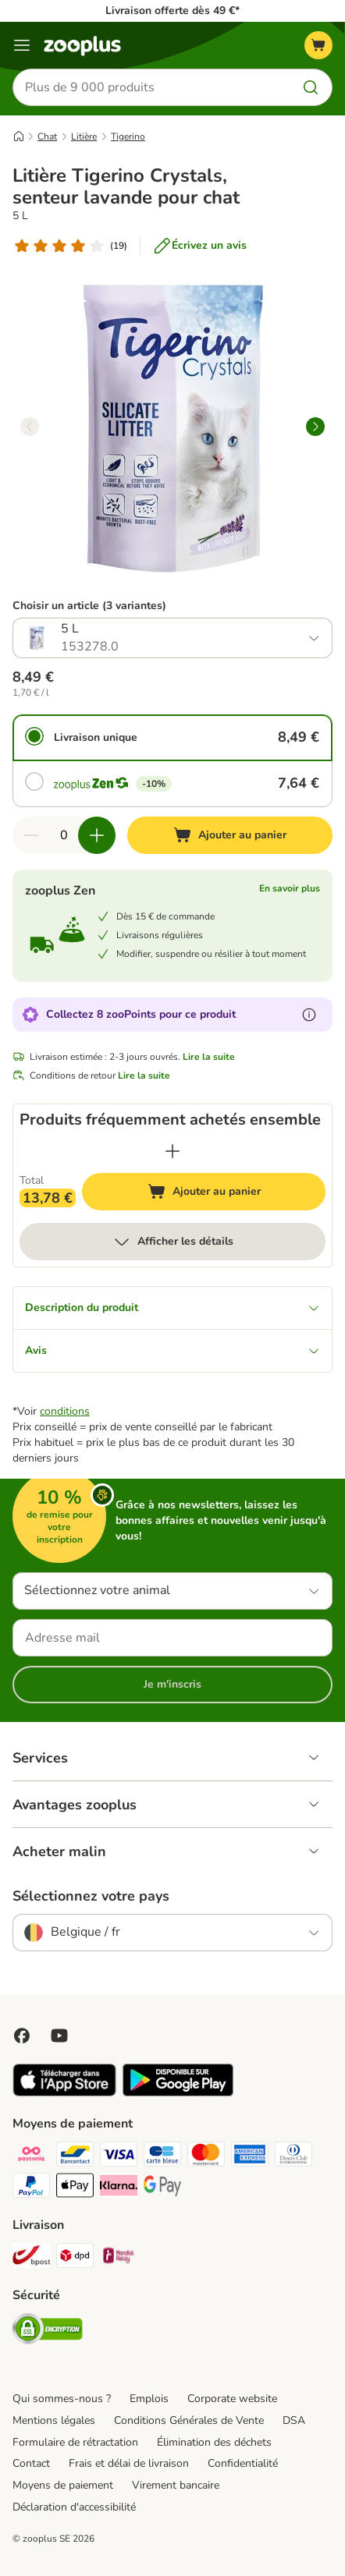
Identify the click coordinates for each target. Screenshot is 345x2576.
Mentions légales (53, 2420)
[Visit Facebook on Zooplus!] (21, 2035)
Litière (84, 136)
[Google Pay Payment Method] (162, 2187)
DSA (294, 2420)
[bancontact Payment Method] (75, 2156)
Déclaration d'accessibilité (74, 2507)
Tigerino (128, 136)
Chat (47, 136)
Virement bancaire (175, 2485)
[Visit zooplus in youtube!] (59, 2035)
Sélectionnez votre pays (90, 1896)
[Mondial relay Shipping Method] (118, 2258)
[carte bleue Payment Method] (162, 2156)
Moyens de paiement (62, 2485)
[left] (29, 426)
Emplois (149, 2398)
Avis (172, 1350)
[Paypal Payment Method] (31, 2187)
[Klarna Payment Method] (118, 2187)
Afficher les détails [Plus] (172, 1241)
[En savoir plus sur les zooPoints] (309, 1015)
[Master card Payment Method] (206, 2156)
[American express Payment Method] (250, 2156)
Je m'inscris (172, 1684)
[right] (315, 426)
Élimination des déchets (214, 2442)
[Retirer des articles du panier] (31, 835)
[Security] (47, 2331)
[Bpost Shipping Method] (31, 2258)
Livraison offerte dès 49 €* (172, 10)
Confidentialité (243, 2463)
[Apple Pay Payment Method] (75, 2187)
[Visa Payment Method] (118, 2156)
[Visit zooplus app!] (64, 2092)
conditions (65, 1411)
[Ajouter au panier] (230, 835)
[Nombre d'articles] (64, 835)
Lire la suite (209, 1057)
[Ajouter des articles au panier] (97, 835)
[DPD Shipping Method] (75, 2258)
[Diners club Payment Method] (293, 2156)
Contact (31, 2463)
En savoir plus (289, 888)
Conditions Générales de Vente (189, 2420)
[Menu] (21, 45)
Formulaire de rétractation (75, 2442)
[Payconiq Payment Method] (31, 2156)
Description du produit (172, 1307)
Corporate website (232, 2398)
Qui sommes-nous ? (61, 2398)
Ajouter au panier (220, 1193)
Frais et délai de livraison (129, 2463)
